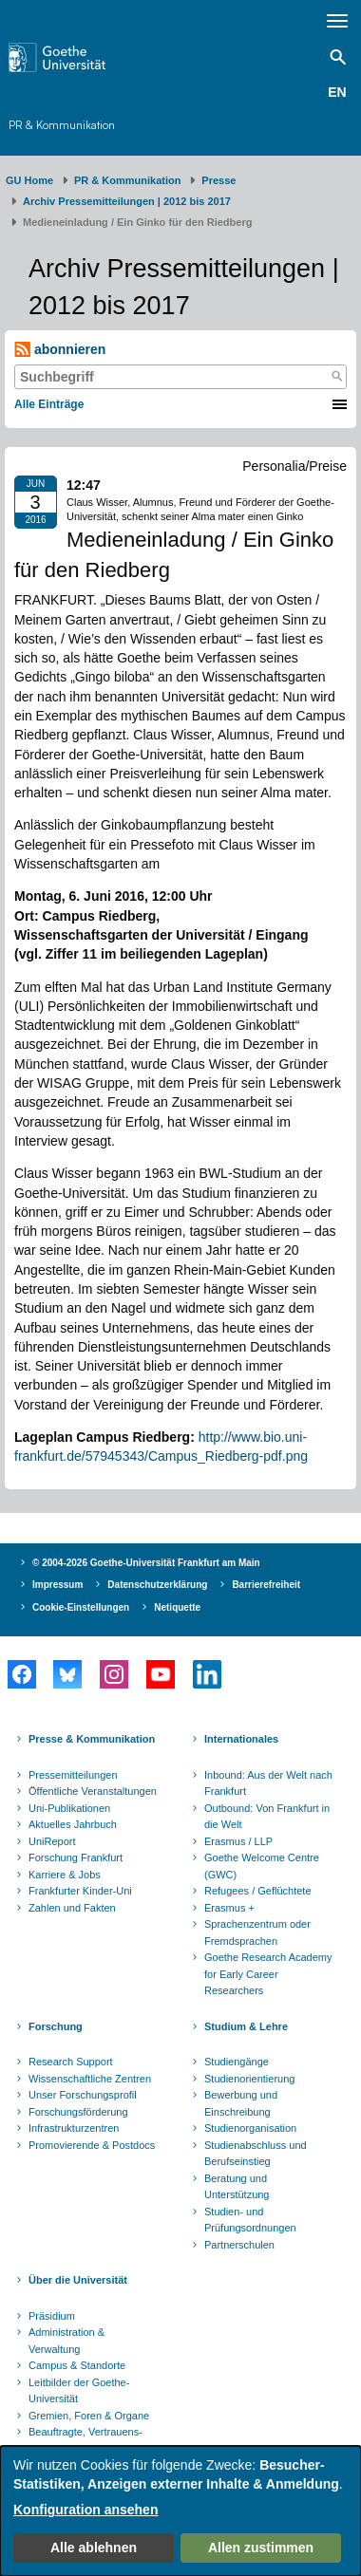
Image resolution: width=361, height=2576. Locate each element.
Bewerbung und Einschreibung (240, 2103)
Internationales (241, 1739)
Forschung (55, 2026)
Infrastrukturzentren (73, 2128)
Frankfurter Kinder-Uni (80, 1890)
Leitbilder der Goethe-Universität (78, 2391)
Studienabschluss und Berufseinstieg (255, 2153)
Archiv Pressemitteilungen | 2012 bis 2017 (127, 201)
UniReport (52, 1841)
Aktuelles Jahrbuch (72, 1824)
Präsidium (51, 2316)
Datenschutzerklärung (157, 1584)
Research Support (70, 2061)
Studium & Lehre (246, 2026)
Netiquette (177, 1607)
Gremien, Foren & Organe (88, 2415)
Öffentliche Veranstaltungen (92, 1791)
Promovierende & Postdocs (91, 2145)
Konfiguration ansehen (85, 2509)
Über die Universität (77, 2280)
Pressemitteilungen (73, 1775)
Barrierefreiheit (266, 1584)
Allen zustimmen (261, 2547)
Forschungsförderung (78, 2112)
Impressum (57, 1584)
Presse (218, 180)
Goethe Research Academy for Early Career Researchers (268, 1973)
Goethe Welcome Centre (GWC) (261, 1866)
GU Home (29, 180)
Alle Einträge (49, 404)
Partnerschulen (239, 2244)
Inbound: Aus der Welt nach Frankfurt (268, 1783)
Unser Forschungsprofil (82, 2094)
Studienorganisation (250, 2128)
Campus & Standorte (76, 2365)
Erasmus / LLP (238, 1841)
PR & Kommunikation (62, 125)
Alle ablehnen (93, 2547)
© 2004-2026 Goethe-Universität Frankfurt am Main (146, 1563)
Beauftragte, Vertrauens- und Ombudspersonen (85, 2440)
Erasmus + (229, 1907)
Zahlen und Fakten (72, 1907)
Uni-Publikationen (69, 1808)
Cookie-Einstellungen (80, 1607)
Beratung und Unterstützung (236, 2187)
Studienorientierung (249, 2078)
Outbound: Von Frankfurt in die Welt (267, 1816)
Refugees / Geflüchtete (258, 1890)
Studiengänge (236, 2061)
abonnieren (59, 350)
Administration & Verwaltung (66, 2340)
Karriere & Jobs (64, 1874)
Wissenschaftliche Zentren (89, 2078)
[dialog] (180, 2511)
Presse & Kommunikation (91, 1739)
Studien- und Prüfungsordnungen (250, 2220)
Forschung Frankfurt (75, 1857)
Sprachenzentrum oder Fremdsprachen (257, 1932)
